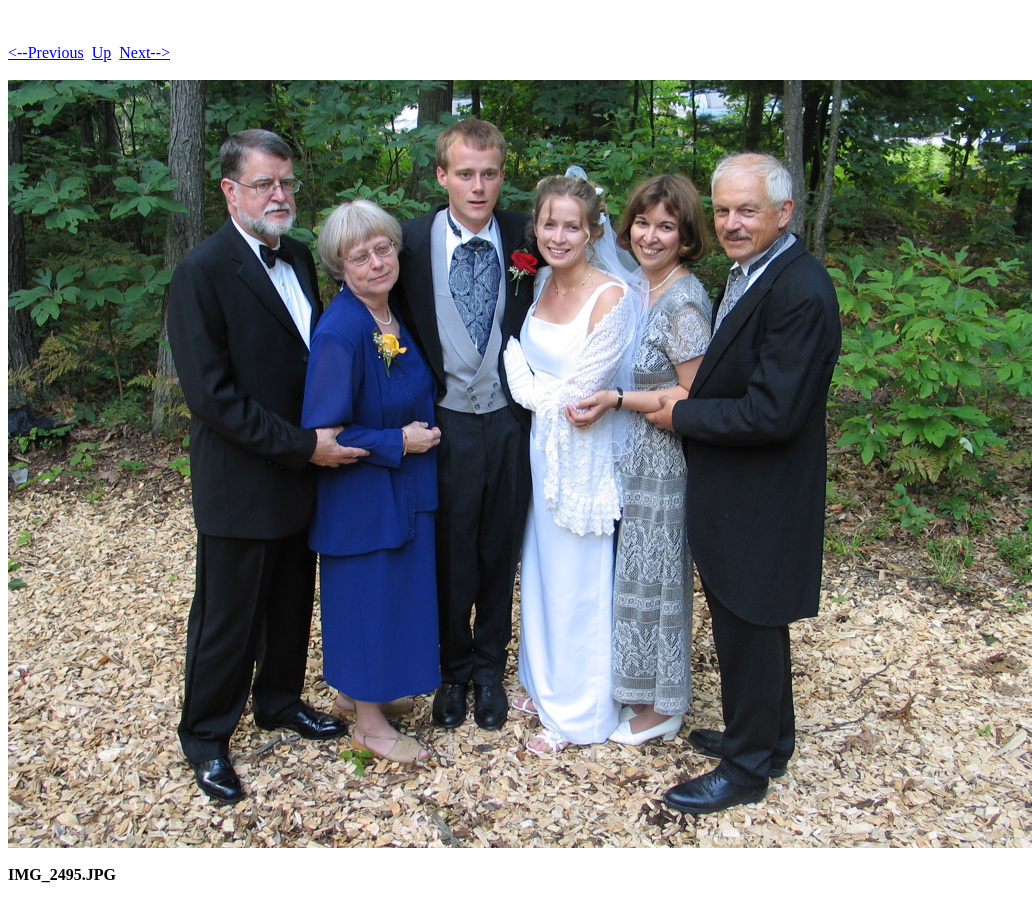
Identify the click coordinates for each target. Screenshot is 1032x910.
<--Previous (46, 52)
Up (102, 52)
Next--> (144, 52)
